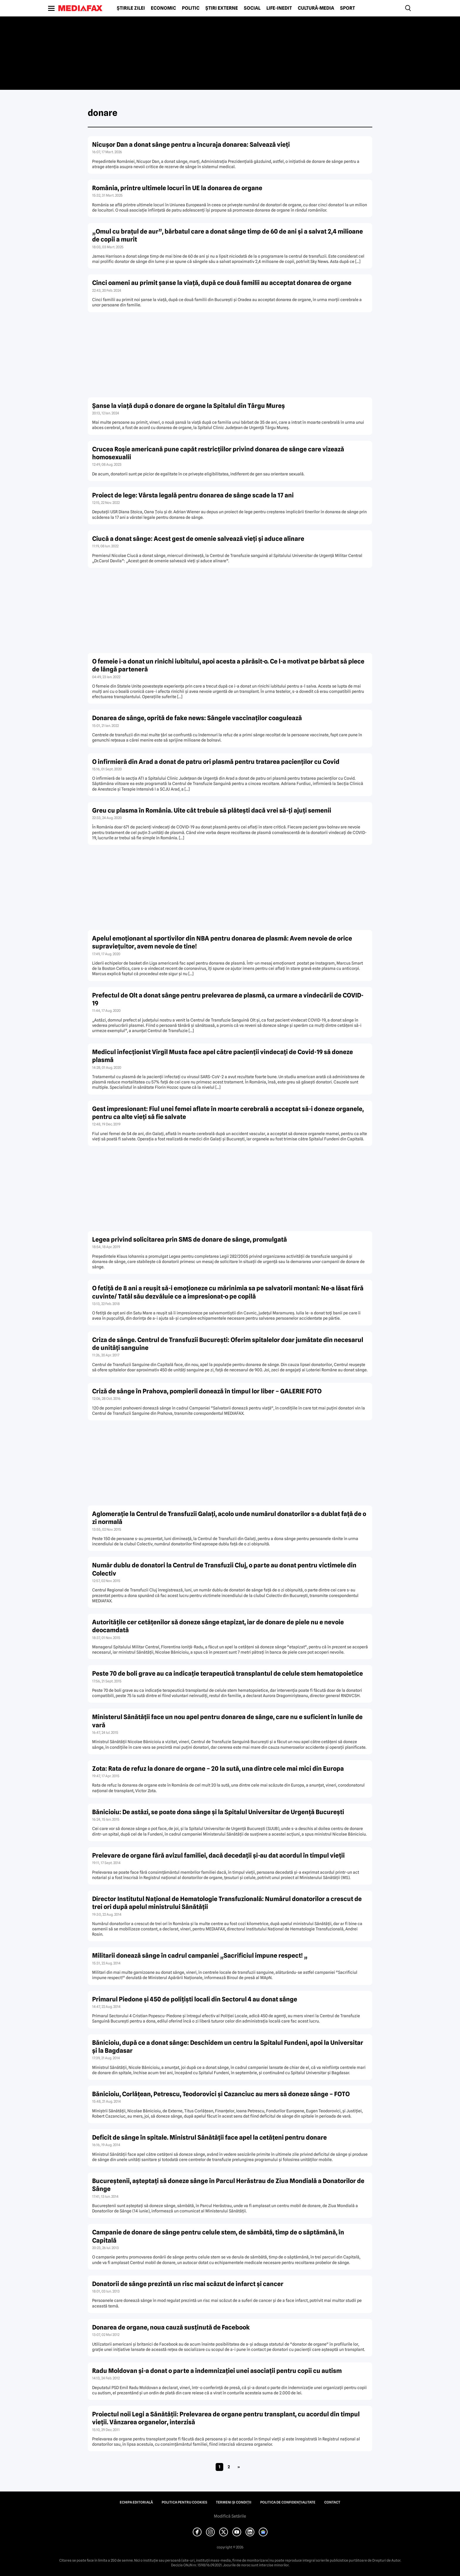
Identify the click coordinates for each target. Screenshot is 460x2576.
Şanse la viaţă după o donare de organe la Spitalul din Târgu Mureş (188, 405)
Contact (332, 2502)
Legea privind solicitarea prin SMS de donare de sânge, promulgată (189, 1239)
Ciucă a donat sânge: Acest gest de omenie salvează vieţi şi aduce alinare (198, 538)
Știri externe (221, 8)
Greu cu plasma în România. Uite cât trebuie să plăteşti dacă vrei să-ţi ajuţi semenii (211, 810)
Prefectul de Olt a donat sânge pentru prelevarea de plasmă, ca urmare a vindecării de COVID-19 (227, 999)
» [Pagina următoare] (238, 2466)
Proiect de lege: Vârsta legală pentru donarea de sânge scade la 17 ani (193, 495)
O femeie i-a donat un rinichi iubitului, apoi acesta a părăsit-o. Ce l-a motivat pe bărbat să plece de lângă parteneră (228, 665)
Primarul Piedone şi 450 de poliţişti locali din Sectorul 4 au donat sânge (194, 1999)
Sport (347, 8)
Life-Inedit (279, 8)
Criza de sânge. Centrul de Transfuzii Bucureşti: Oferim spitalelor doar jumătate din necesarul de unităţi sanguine (227, 1343)
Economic (163, 8)
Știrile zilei (131, 8)
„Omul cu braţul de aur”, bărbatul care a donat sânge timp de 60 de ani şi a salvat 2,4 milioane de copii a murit (227, 235)
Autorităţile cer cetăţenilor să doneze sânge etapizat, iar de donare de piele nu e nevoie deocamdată (218, 1626)
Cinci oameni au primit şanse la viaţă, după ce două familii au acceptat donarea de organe (221, 282)
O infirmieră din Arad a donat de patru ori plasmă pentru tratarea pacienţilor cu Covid (215, 761)
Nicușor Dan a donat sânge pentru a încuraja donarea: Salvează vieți (191, 144)
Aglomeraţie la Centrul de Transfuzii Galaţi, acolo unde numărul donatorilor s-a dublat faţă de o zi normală (229, 1517)
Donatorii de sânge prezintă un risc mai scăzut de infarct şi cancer (187, 2284)
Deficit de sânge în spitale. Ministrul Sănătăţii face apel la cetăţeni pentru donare (209, 2137)
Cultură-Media (316, 8)
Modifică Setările (230, 2516)
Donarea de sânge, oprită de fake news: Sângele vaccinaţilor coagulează (197, 718)
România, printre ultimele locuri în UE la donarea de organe (177, 188)
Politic (190, 8)
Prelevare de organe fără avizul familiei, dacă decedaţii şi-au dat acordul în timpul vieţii (218, 1855)
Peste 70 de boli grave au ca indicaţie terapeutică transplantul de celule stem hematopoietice (227, 1673)
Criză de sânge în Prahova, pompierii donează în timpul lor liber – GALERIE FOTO (207, 1391)
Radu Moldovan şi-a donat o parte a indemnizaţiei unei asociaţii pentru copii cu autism (217, 2370)
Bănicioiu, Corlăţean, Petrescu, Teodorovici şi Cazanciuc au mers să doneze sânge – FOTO (221, 2094)
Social (252, 8)
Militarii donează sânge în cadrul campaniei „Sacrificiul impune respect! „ (199, 1955)
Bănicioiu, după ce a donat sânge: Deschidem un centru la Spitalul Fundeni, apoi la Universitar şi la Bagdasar (227, 2046)
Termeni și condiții (233, 2502)
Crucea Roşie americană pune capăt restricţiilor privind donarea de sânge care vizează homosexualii (218, 453)
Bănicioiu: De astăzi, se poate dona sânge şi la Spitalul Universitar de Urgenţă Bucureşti (218, 1812)
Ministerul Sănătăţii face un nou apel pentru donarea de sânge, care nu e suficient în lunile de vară (227, 1720)
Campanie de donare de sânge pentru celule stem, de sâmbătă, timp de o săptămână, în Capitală (218, 2236)
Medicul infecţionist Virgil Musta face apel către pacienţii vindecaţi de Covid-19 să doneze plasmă (222, 1056)
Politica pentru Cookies (184, 2502)
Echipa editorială (136, 2502)
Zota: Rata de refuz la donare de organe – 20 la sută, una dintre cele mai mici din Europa (218, 1768)
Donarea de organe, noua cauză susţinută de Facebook (171, 2327)
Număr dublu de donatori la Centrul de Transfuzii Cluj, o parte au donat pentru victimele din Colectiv (224, 1569)
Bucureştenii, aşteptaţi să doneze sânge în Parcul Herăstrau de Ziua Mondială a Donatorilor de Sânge (228, 2184)
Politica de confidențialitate (287, 2502)
